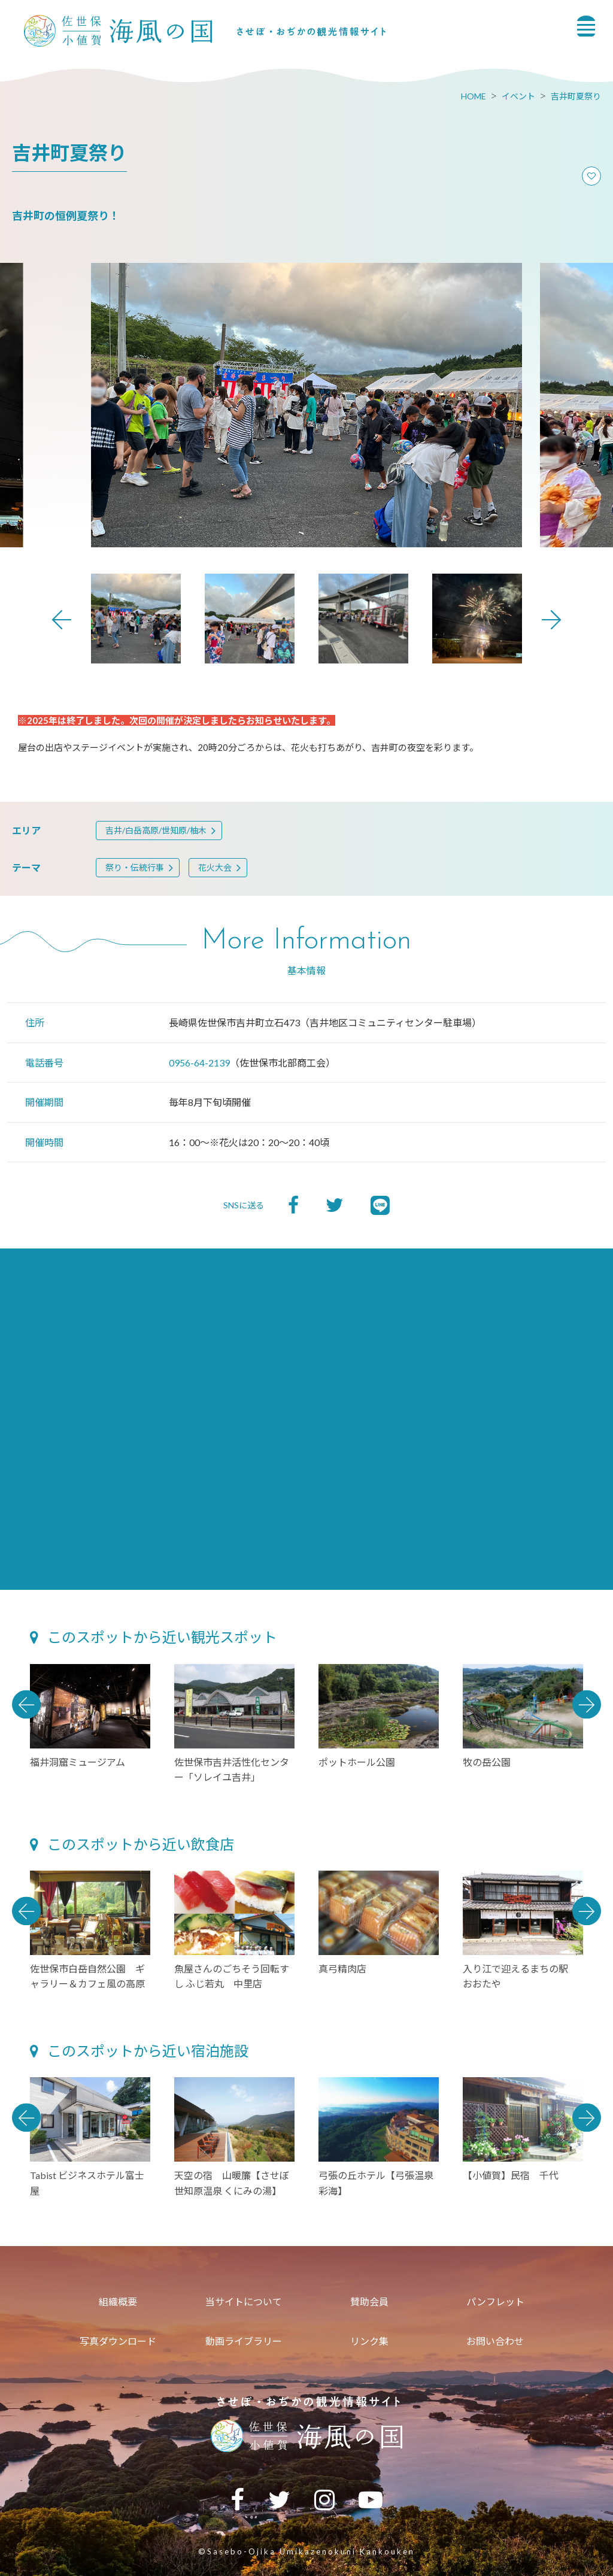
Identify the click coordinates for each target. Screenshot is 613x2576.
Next (551, 619)
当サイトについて (243, 2301)
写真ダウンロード (118, 2341)
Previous (61, 619)
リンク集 (369, 2341)
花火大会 (215, 867)
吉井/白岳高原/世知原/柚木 (156, 830)
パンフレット (495, 2301)
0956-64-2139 (199, 1062)
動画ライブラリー (243, 2341)
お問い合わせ (495, 2341)
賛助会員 (369, 2301)
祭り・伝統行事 (134, 867)
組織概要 (118, 2301)
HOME (473, 96)
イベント (518, 96)
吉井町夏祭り (576, 96)
